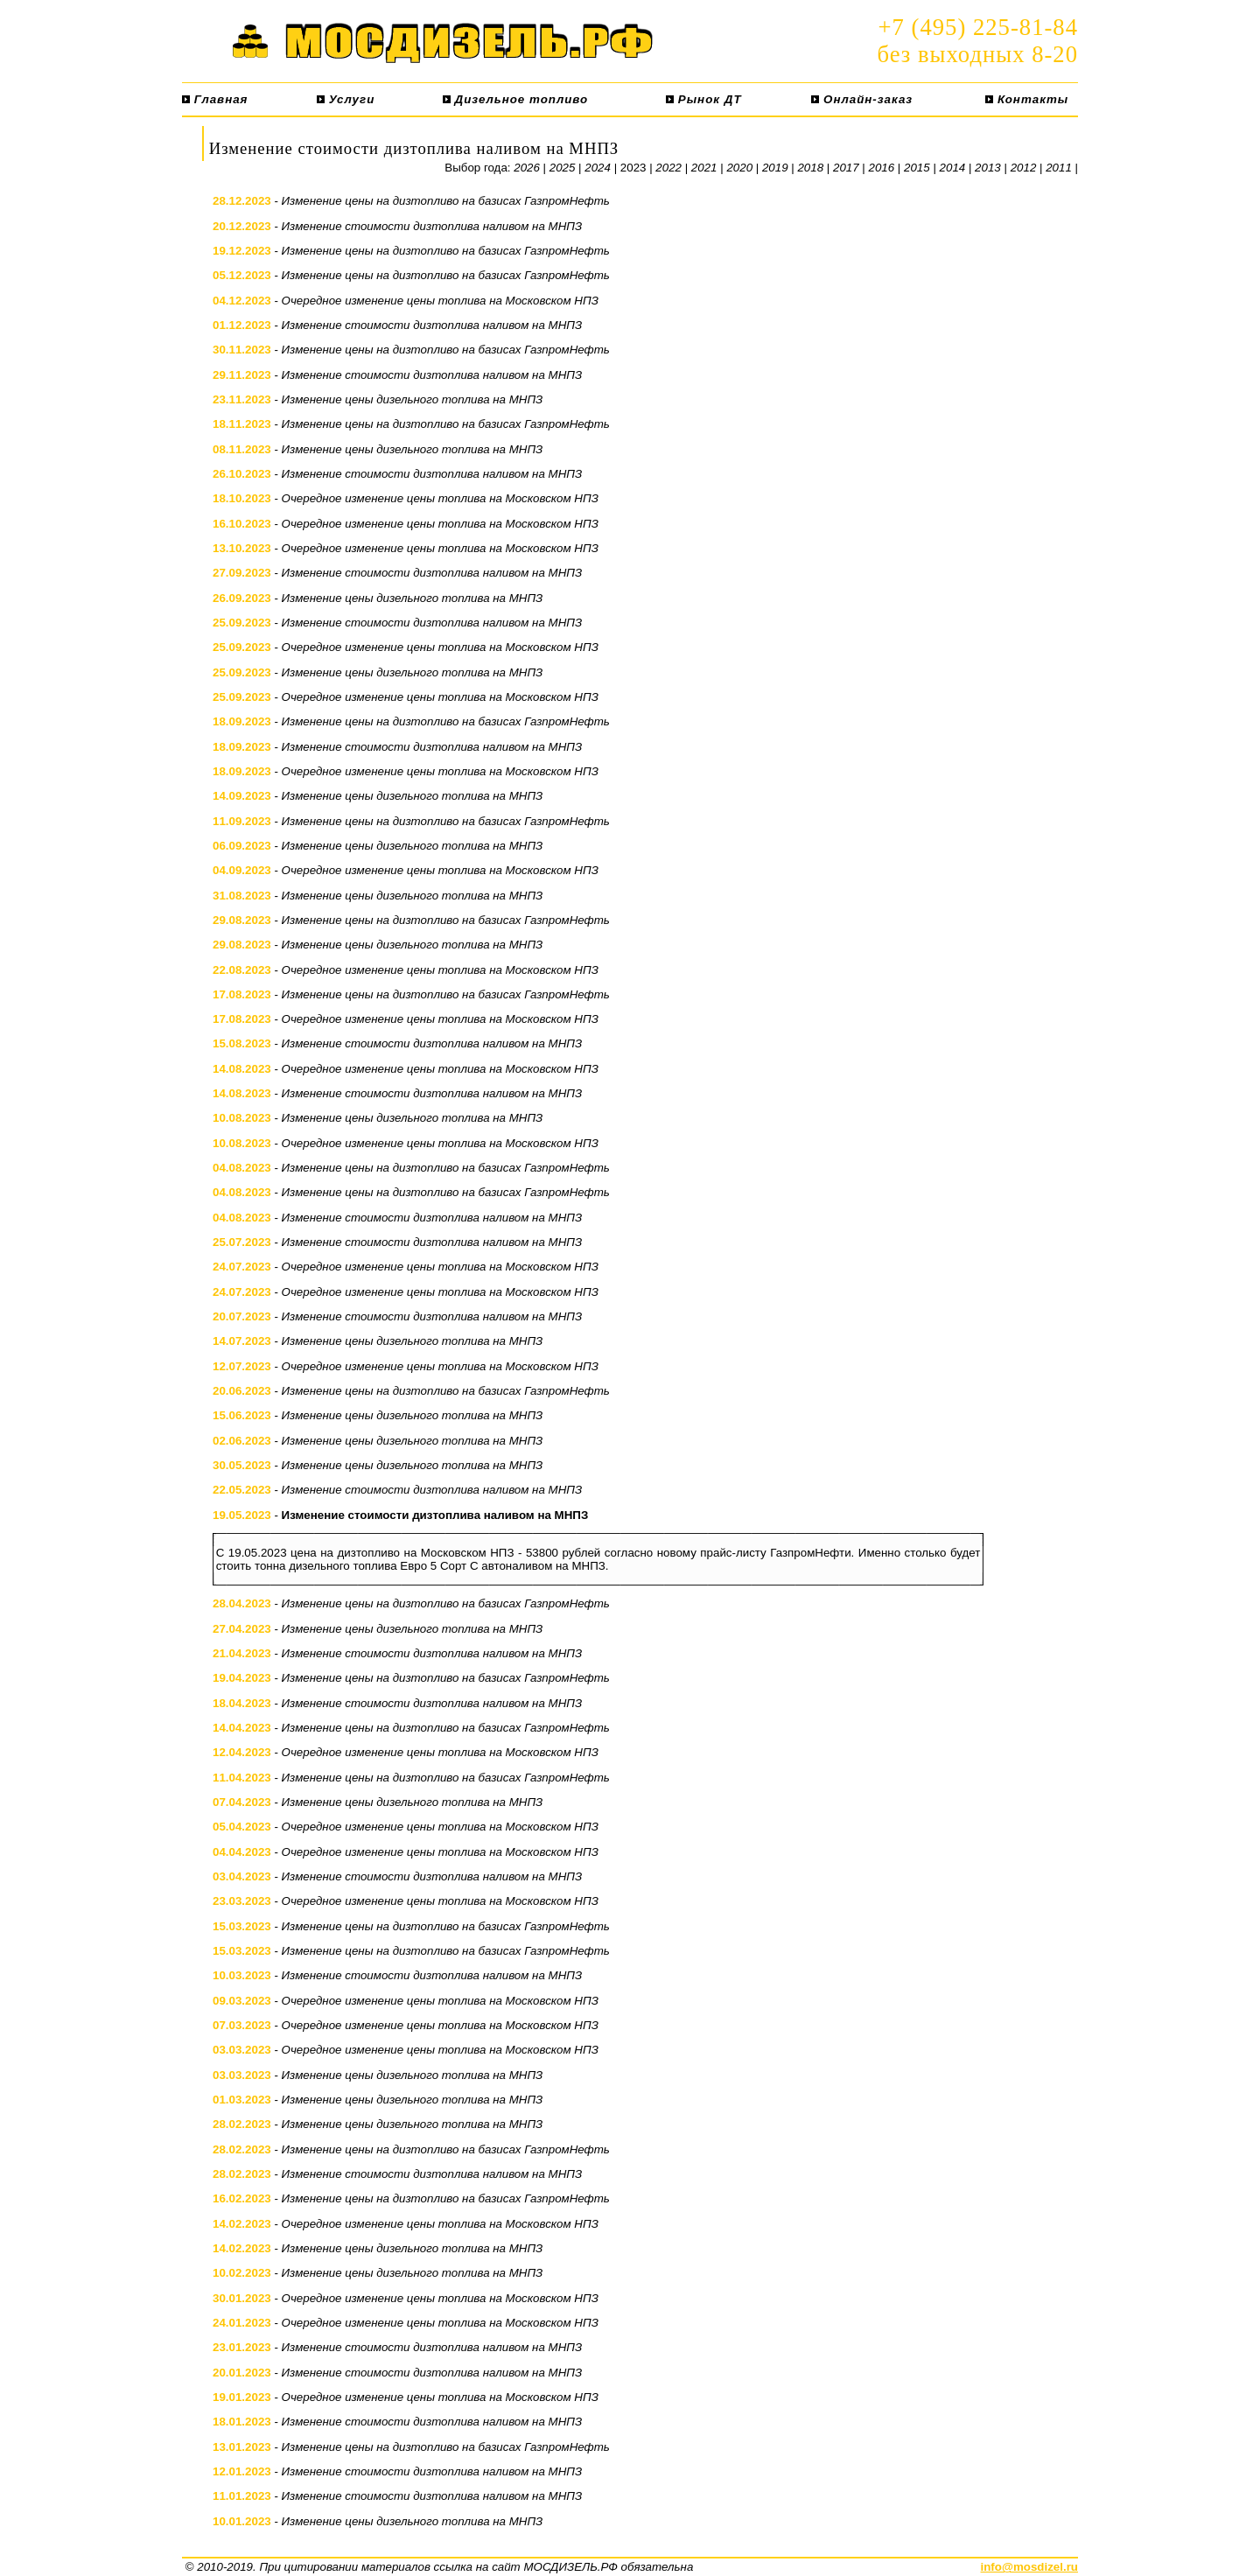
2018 (810, 167)
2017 (846, 167)
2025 (563, 167)
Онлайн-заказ (862, 99)
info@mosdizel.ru (1029, 2566)
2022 (668, 167)
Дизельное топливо (515, 99)
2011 (1059, 167)
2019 (775, 167)
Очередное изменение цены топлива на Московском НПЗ (440, 300)
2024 (597, 167)
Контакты (1026, 99)
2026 (527, 167)
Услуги (345, 99)
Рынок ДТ (703, 99)
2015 (917, 167)
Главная (215, 99)
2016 (882, 167)
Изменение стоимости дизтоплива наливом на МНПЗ (432, 226)
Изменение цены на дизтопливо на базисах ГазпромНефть (446, 200)
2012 (1024, 167)
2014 (953, 167)
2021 (704, 167)
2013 (988, 167)
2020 (739, 167)
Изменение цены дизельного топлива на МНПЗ (412, 399)
